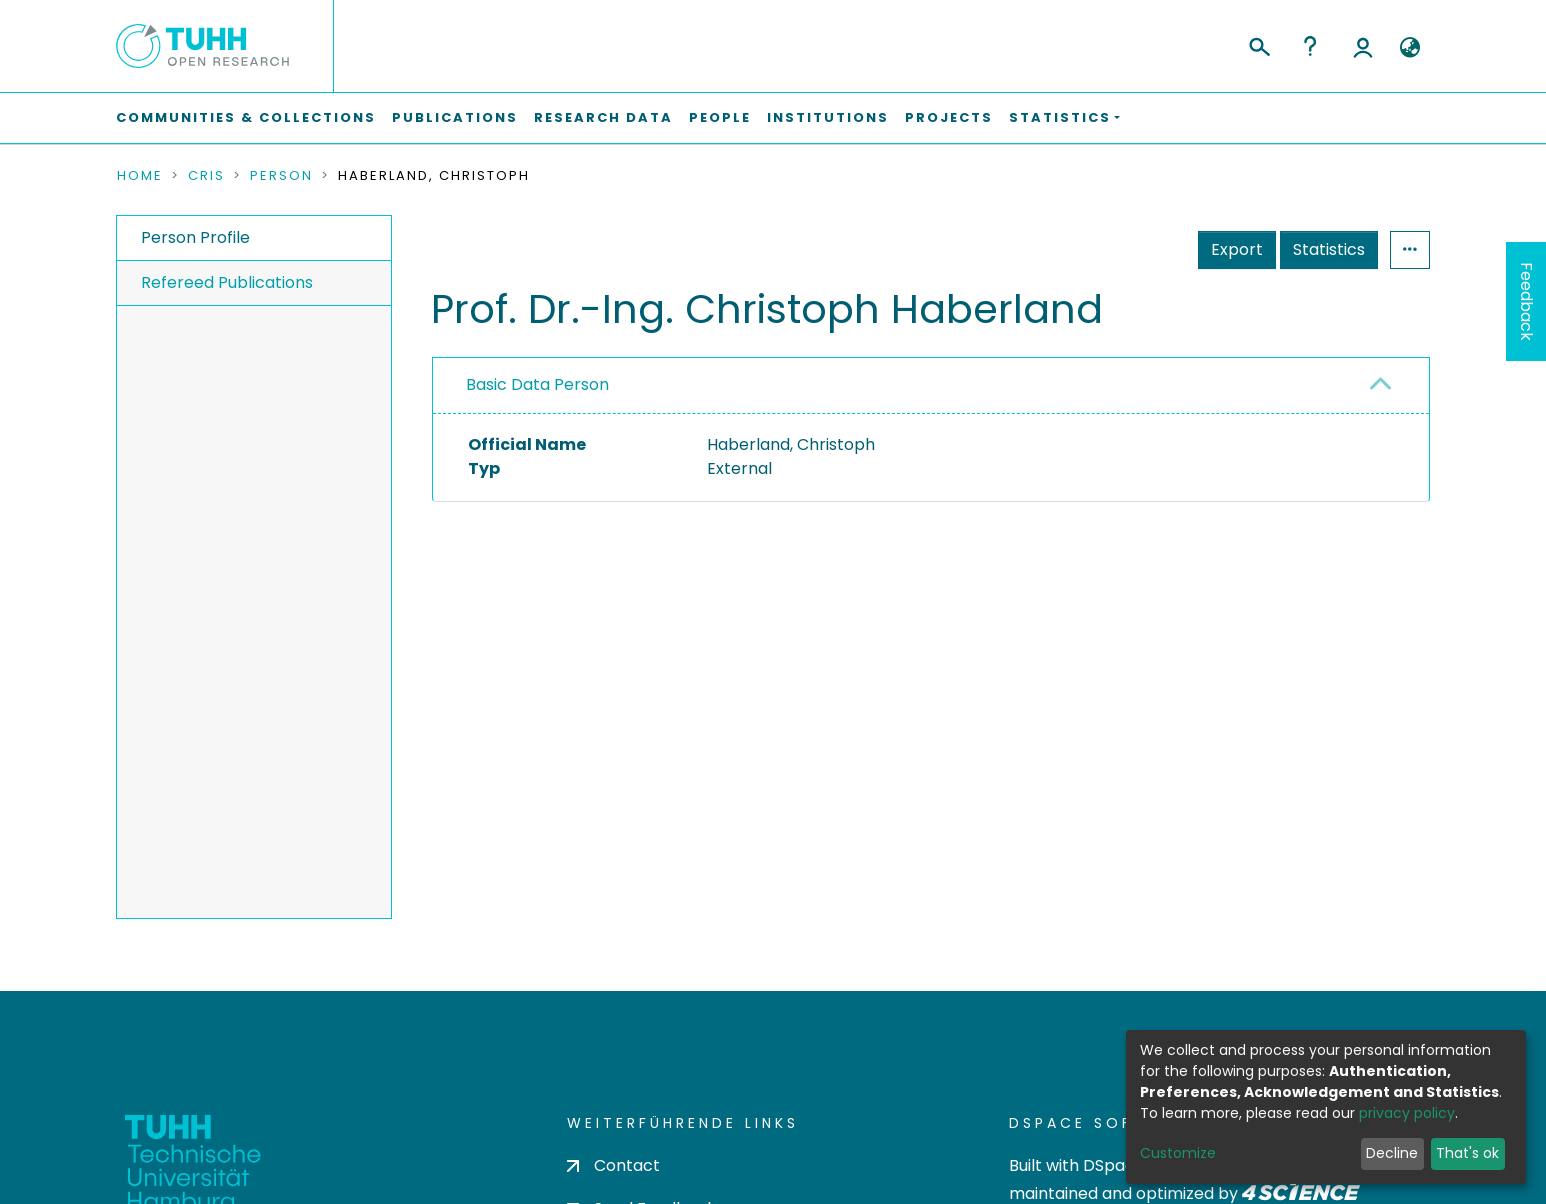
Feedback (1526, 301)
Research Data (603, 117)
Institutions (828, 117)
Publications (455, 117)
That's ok (1467, 1153)
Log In (1363, 46)
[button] (1409, 48)
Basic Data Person (537, 384)
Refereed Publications (227, 282)
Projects (949, 117)
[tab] (931, 386)
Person (281, 176)
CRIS (206, 176)
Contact (613, 1165)
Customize (1178, 1153)
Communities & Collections (246, 117)
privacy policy (1407, 1113)
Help (1310, 46)
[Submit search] (1258, 44)
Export (1237, 249)
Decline (1392, 1153)
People (720, 117)
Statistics (1329, 249)
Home (140, 176)
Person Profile (195, 237)
